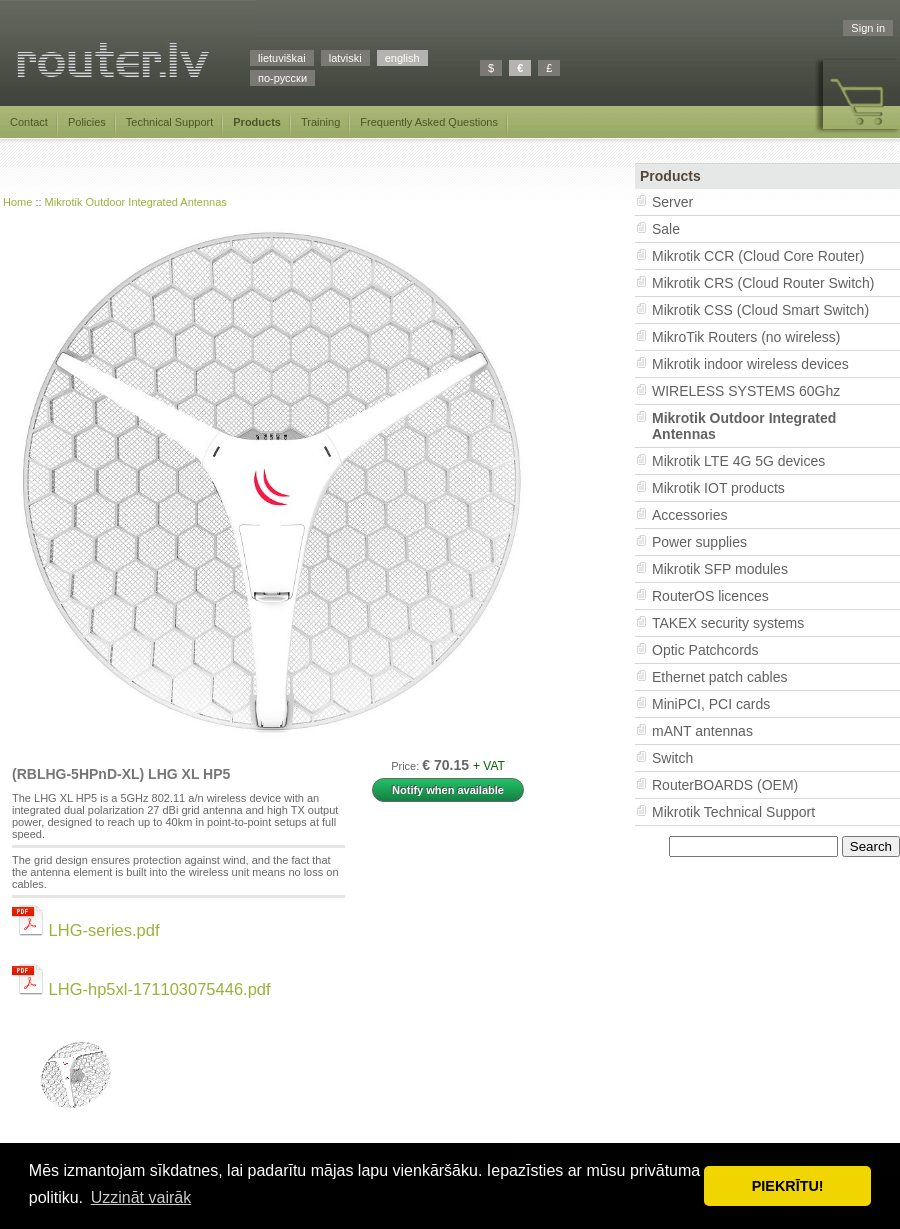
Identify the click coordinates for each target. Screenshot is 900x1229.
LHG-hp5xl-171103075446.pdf (141, 989)
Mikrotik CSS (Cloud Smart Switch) (760, 310)
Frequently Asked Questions (429, 122)
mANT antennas (702, 731)
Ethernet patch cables (719, 677)
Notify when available (448, 790)
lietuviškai (282, 58)
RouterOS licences (710, 596)
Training (320, 122)
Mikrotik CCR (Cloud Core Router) (758, 256)
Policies (87, 122)
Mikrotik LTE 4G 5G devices (738, 461)
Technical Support (169, 122)
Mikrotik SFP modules (720, 569)
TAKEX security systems (728, 623)
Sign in (868, 28)
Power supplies (699, 542)
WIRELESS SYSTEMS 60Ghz (746, 391)
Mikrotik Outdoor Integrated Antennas (136, 202)
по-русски (282, 78)
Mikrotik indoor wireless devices (750, 364)
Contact (29, 122)
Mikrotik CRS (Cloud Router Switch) (763, 283)
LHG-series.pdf (86, 930)
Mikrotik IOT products (718, 488)
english (402, 58)
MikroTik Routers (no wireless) (746, 337)
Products (257, 122)
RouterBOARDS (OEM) (725, 785)
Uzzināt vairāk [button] (141, 1197)
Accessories (689, 515)
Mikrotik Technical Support (733, 812)
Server (672, 202)
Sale (666, 229)
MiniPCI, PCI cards (711, 704)
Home (17, 202)
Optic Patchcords (705, 650)
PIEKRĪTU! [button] (788, 1186)
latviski (345, 58)
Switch (672, 758)
